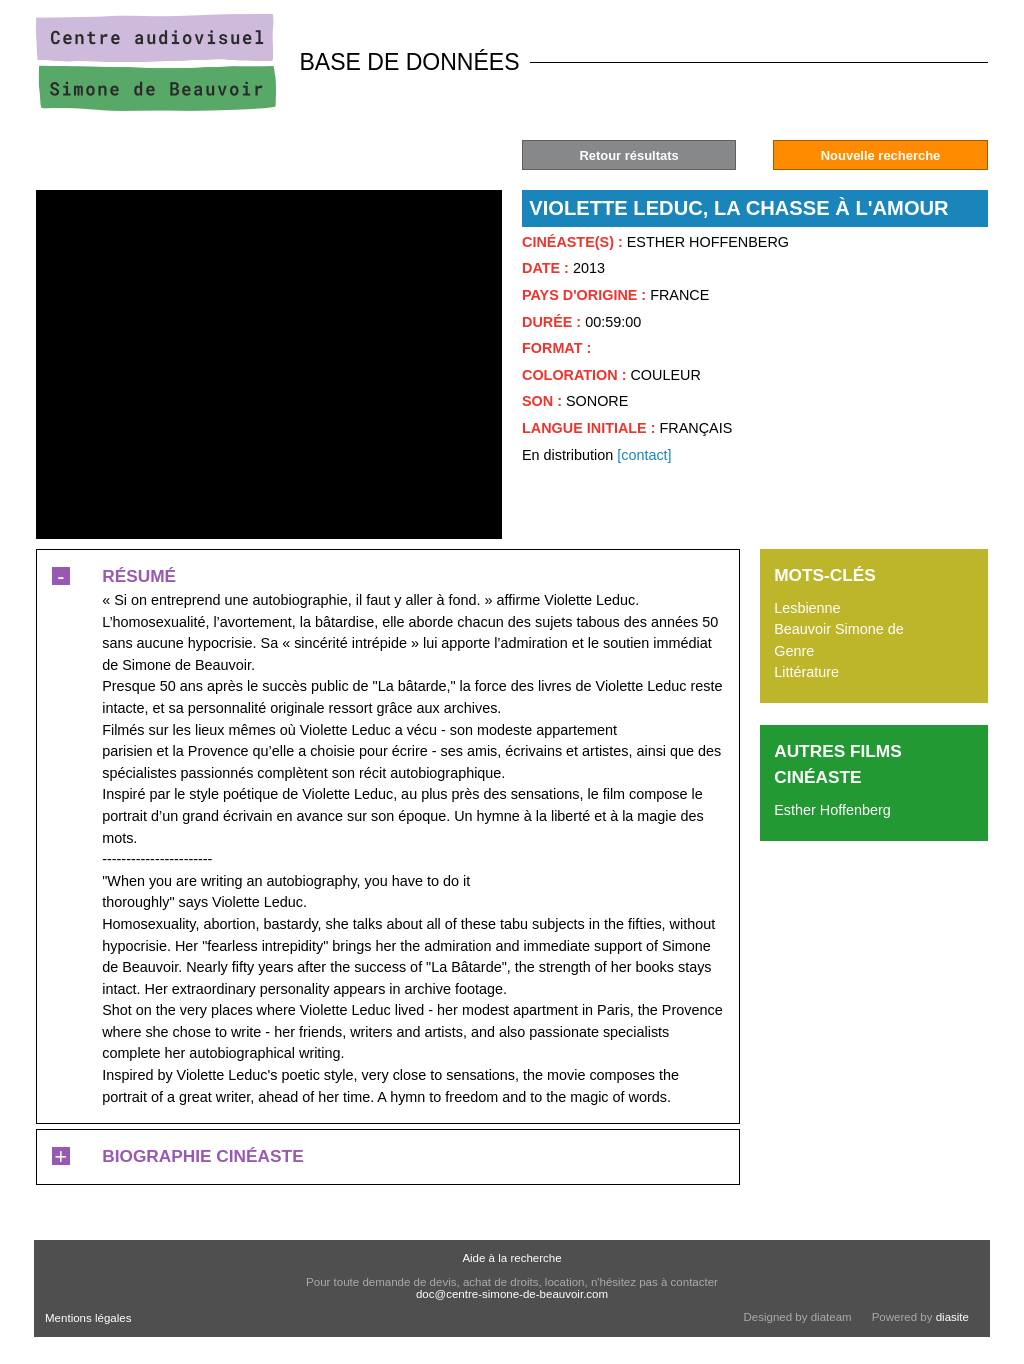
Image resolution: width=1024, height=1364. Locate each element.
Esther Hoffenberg (832, 810)
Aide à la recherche (511, 1258)
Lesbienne (807, 608)
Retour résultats (628, 155)
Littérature (806, 672)
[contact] (644, 455)
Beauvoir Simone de (839, 629)
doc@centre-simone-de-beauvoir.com (512, 1294)
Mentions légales (88, 1318)
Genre (794, 651)
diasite (952, 1317)
